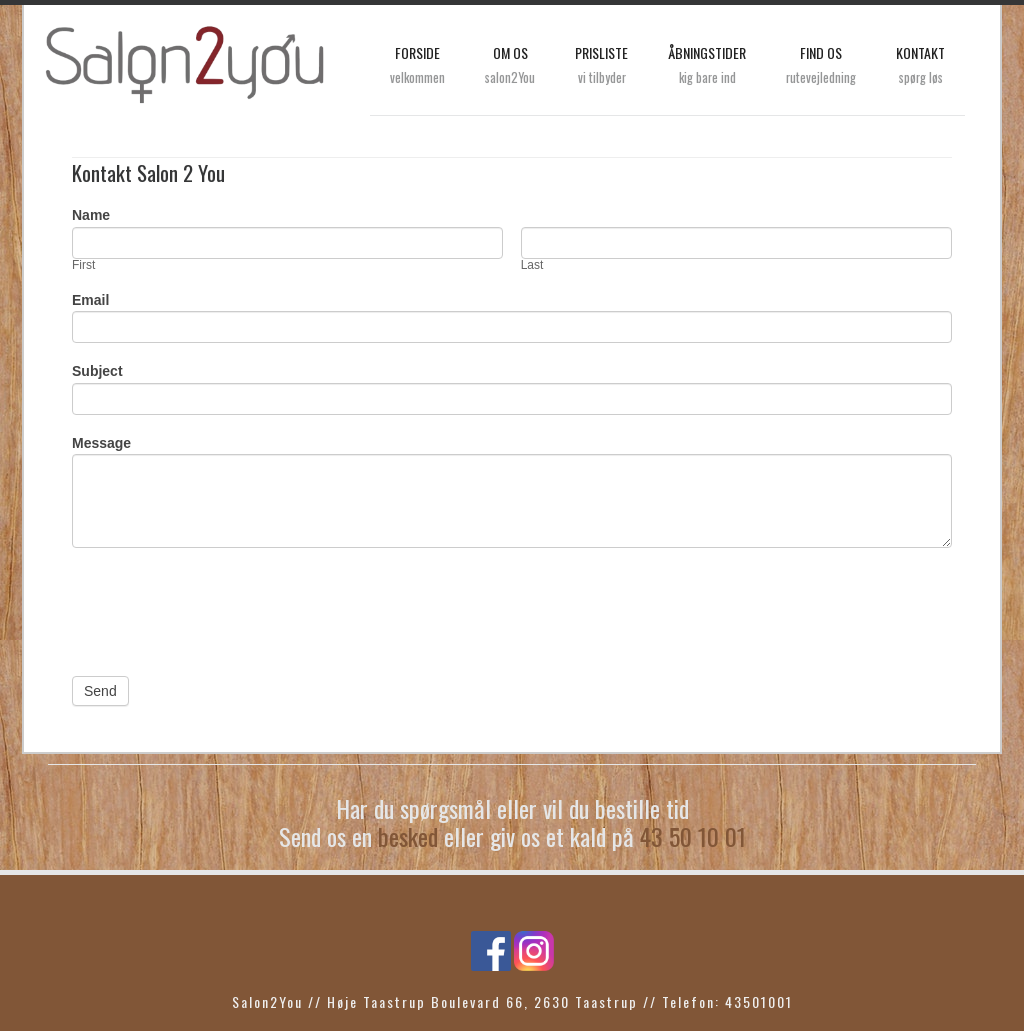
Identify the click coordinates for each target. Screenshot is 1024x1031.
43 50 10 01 (693, 836)
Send (100, 691)
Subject (97, 371)
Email (90, 300)
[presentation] (224, 607)
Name (91, 215)
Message (101, 443)
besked (408, 836)
